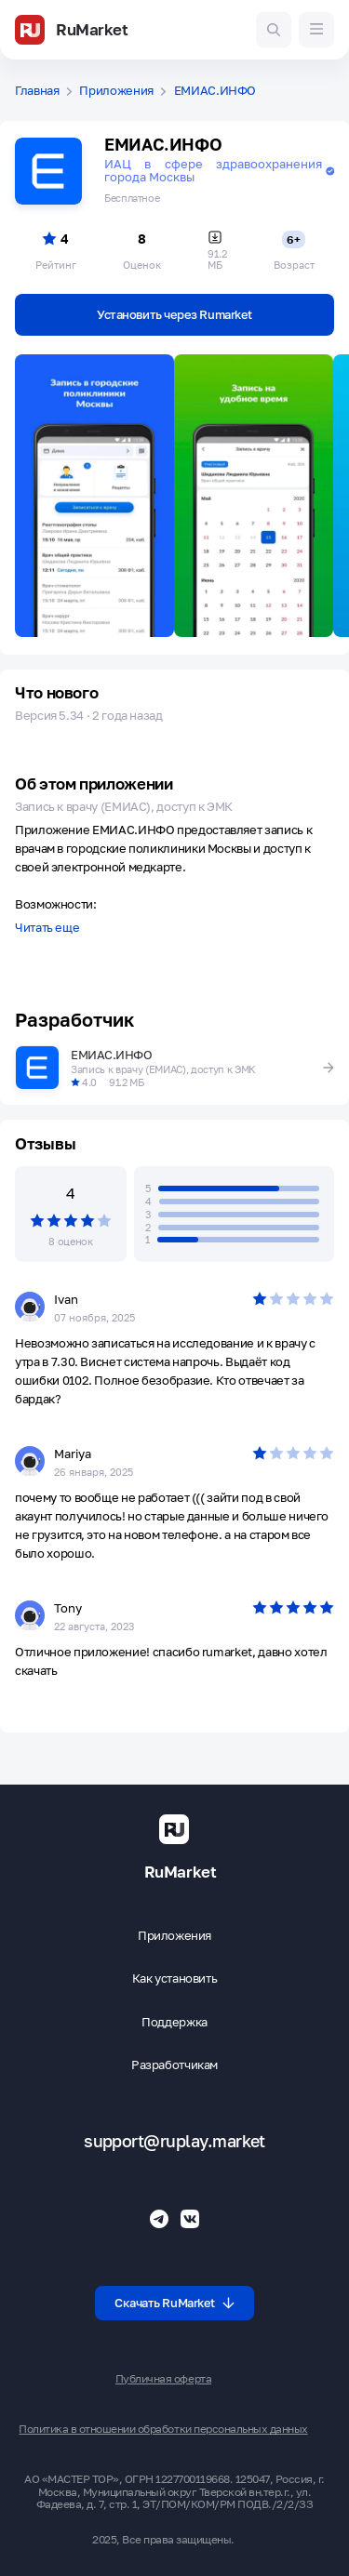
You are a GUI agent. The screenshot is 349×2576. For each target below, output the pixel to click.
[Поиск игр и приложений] (273, 29)
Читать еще (47, 928)
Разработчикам (174, 2065)
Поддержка (174, 2022)
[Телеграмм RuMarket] (159, 2219)
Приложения (116, 91)
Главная (37, 91)
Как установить (175, 1978)
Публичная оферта (163, 2378)
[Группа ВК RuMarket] (190, 2219)
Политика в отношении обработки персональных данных (163, 2429)
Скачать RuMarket (174, 2302)
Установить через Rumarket (174, 314)
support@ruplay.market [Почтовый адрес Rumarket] (174, 2141)
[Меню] (316, 29)
